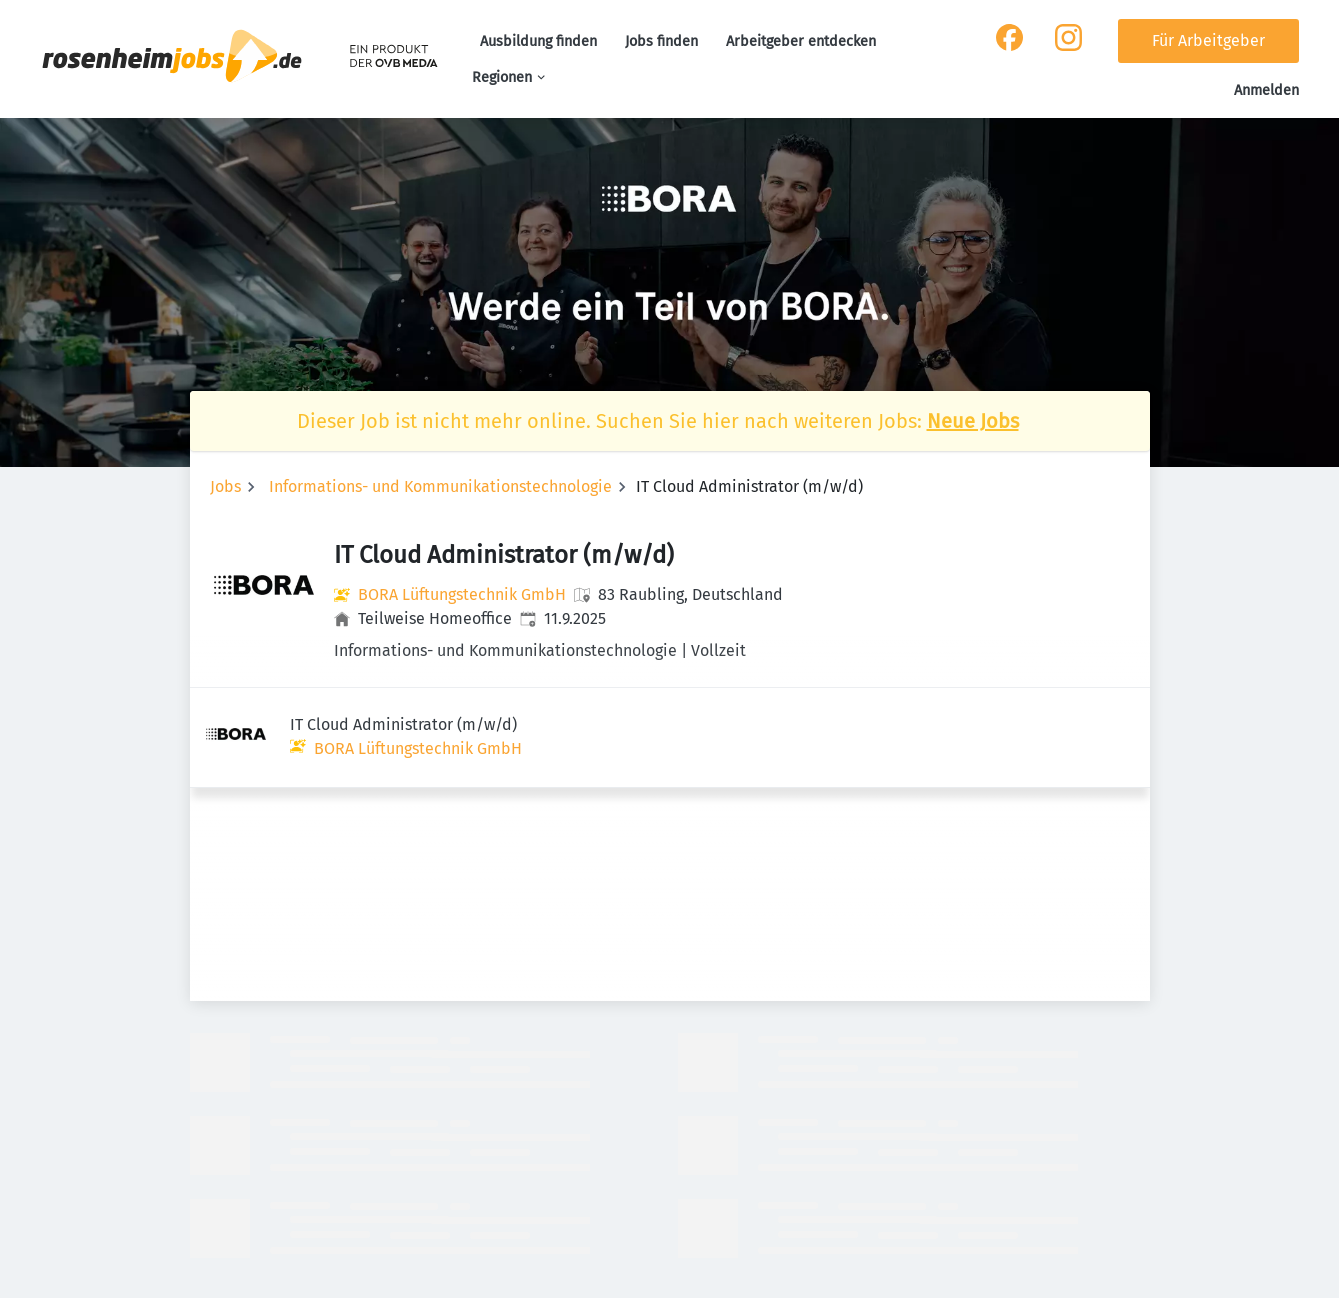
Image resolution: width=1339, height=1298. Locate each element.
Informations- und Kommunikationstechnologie (440, 486)
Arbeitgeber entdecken (801, 41)
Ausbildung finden (538, 41)
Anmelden (1266, 90)
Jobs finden (661, 41)
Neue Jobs (973, 421)
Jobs (225, 486)
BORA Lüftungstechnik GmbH (462, 594)
